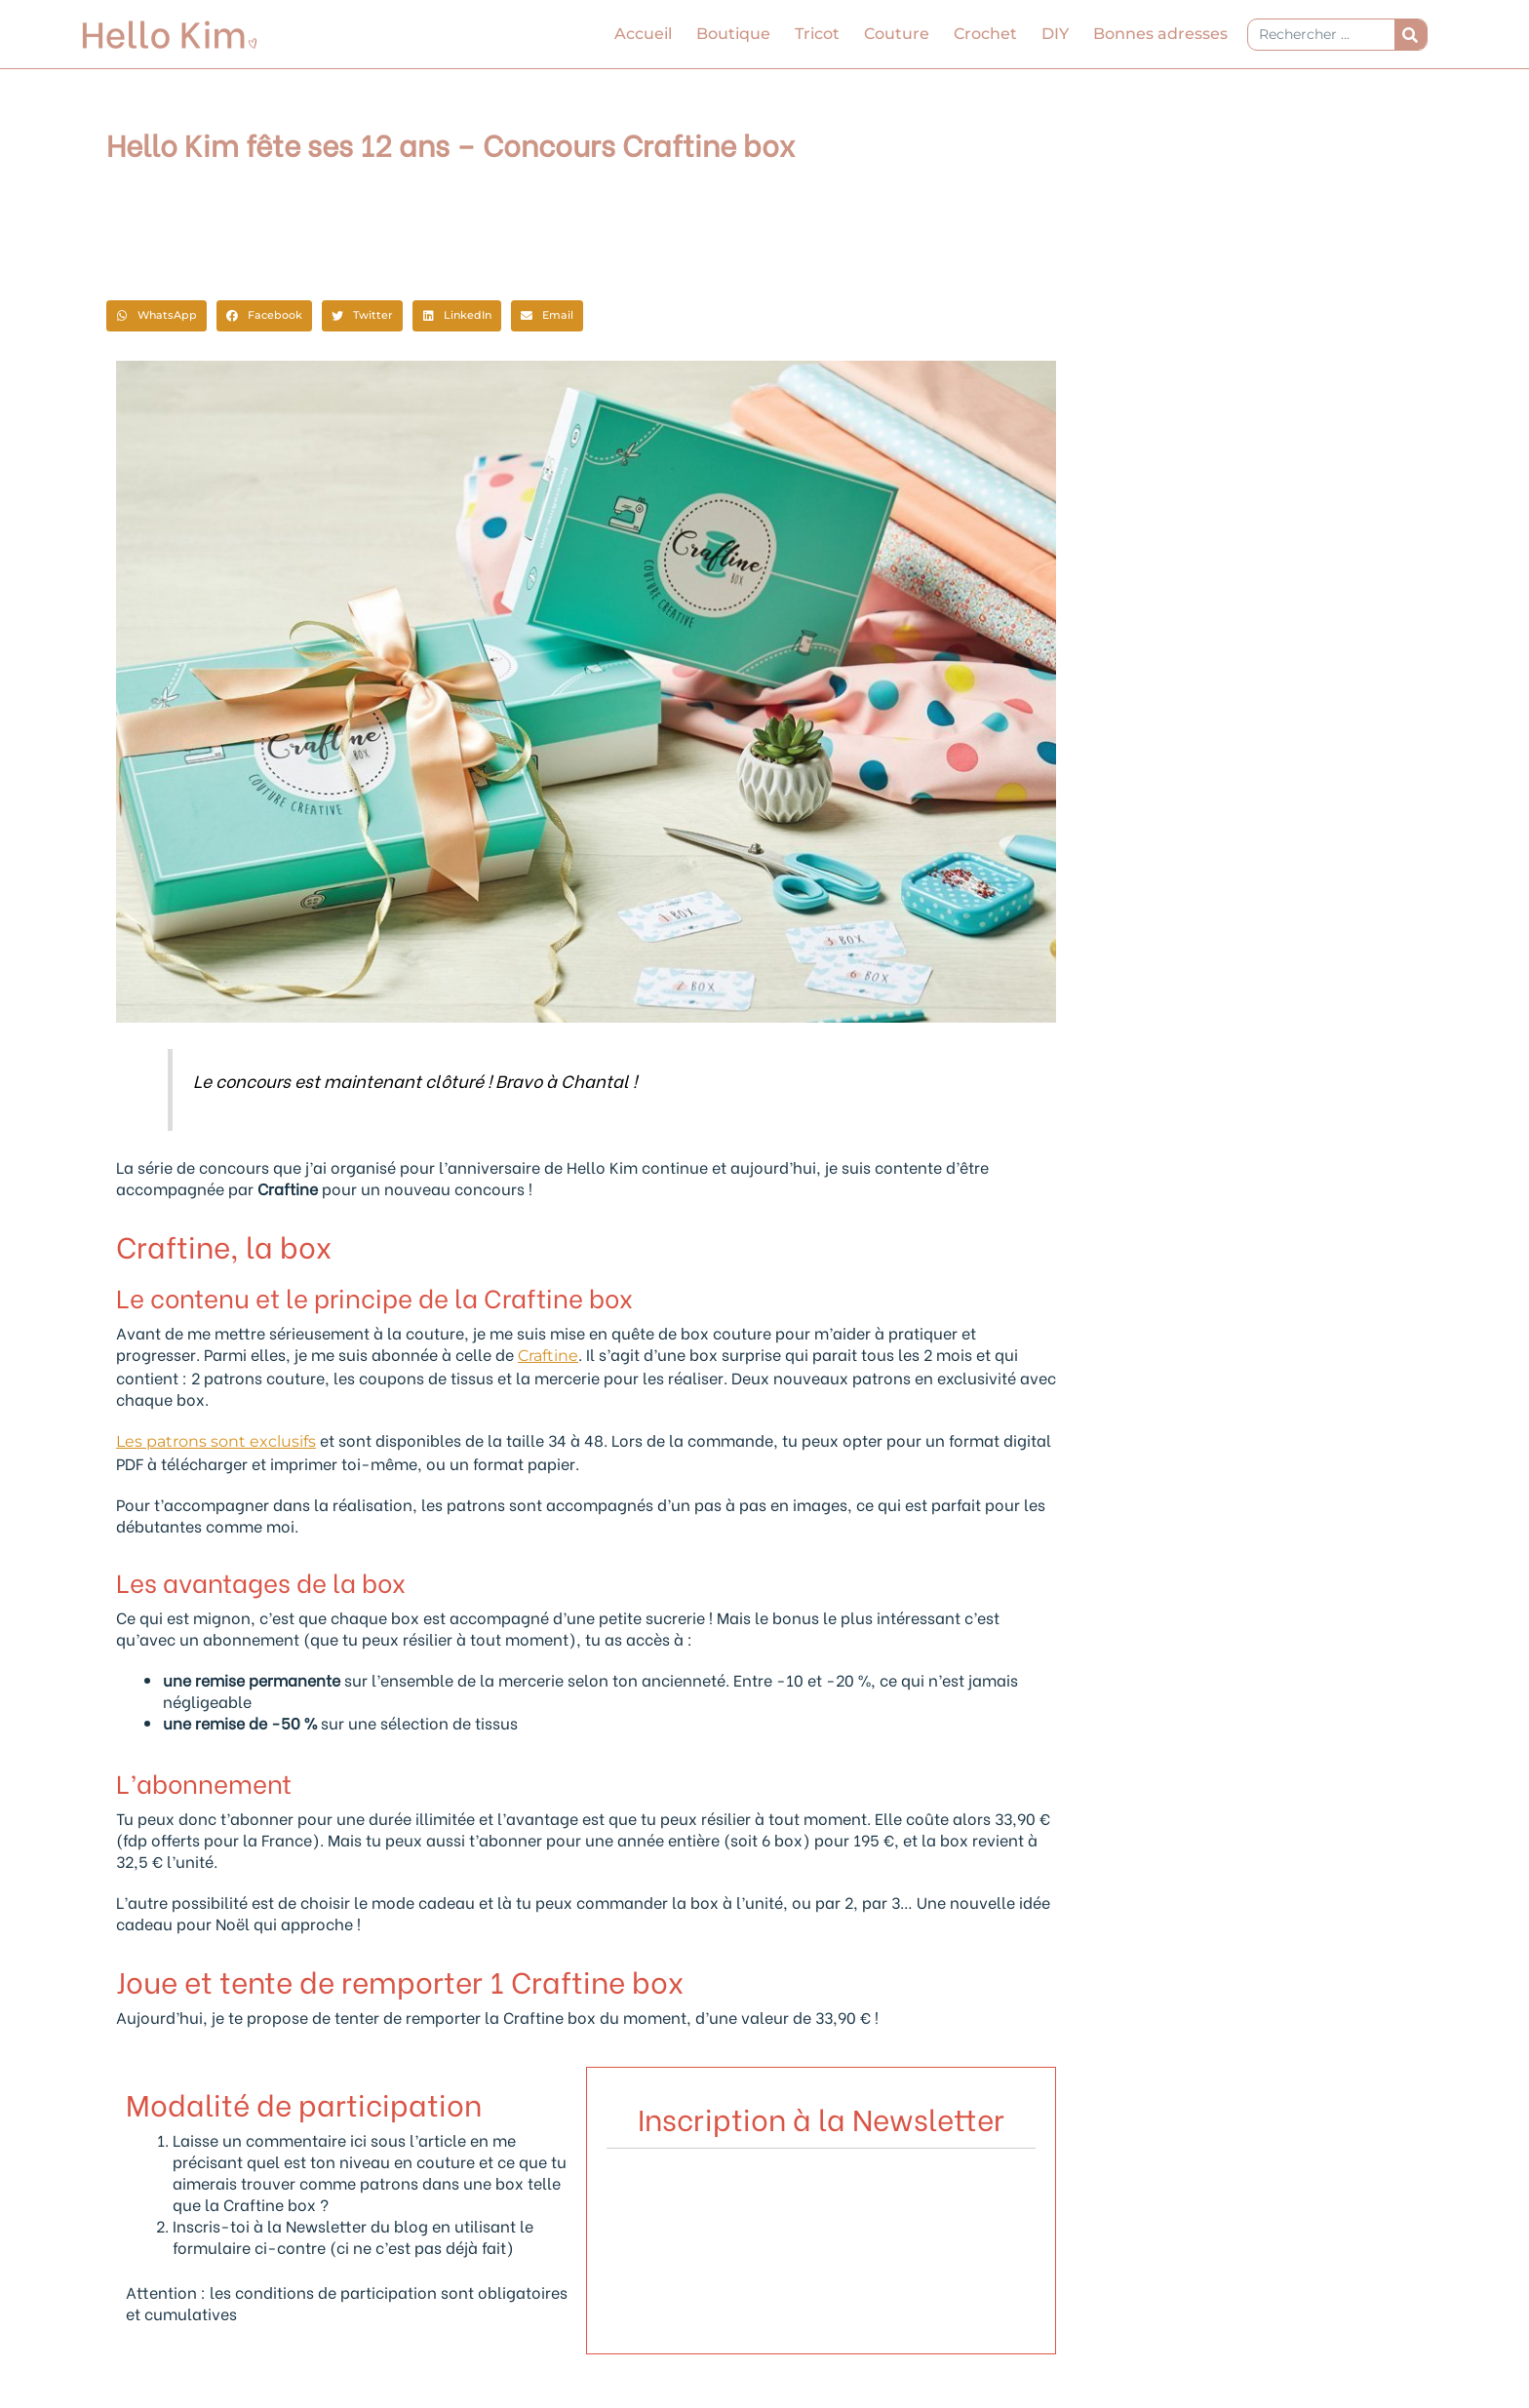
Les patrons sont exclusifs (216, 1441)
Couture (896, 33)
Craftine (548, 1355)
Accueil (643, 33)
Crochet (985, 33)
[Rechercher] (1410, 34)
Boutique (733, 33)
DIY (1055, 33)
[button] (156, 315)
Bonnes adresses (1160, 33)
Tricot (817, 33)
